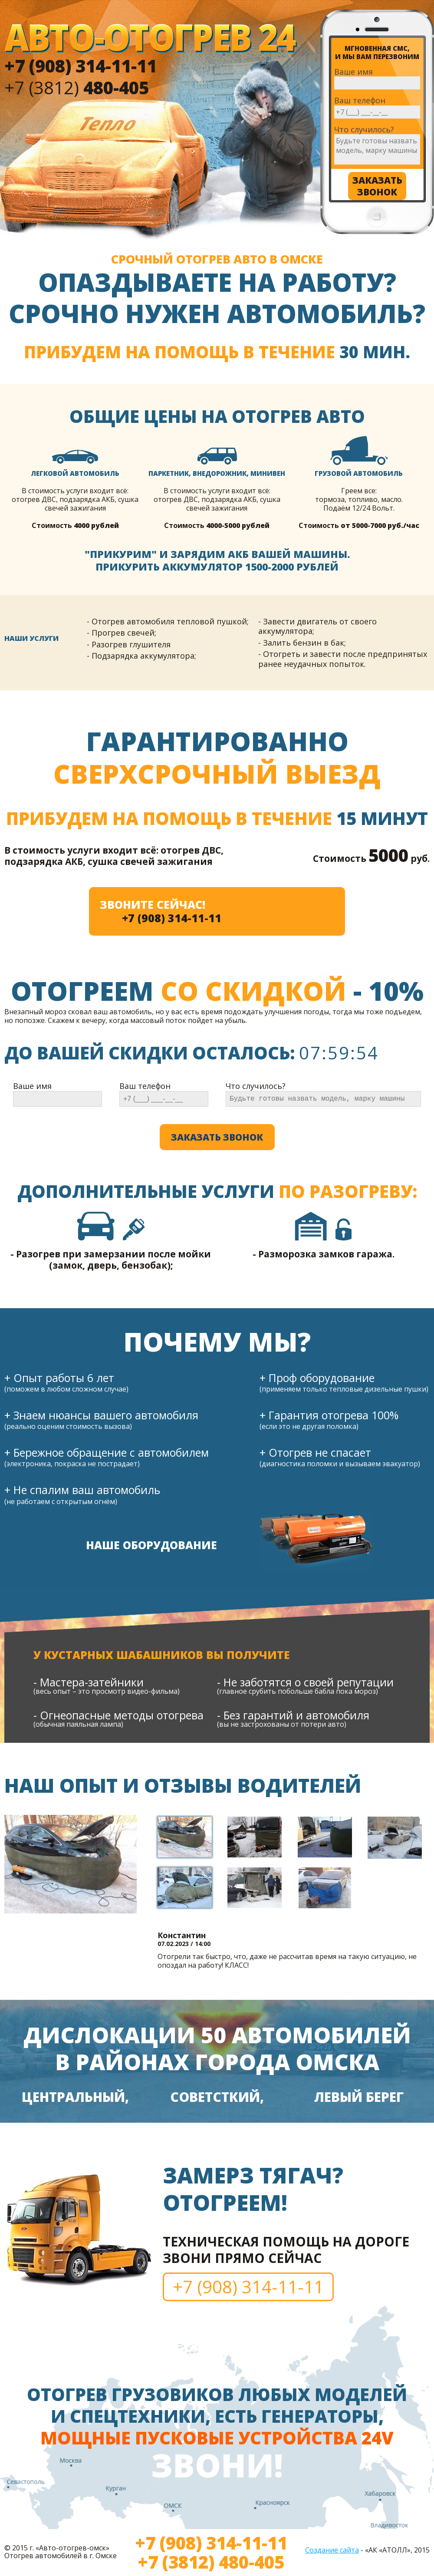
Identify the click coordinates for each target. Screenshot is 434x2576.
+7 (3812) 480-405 (211, 2562)
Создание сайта (332, 2550)
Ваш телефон (359, 101)
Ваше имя (353, 72)
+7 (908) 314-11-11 (171, 917)
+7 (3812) (76, 87)
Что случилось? (364, 130)
